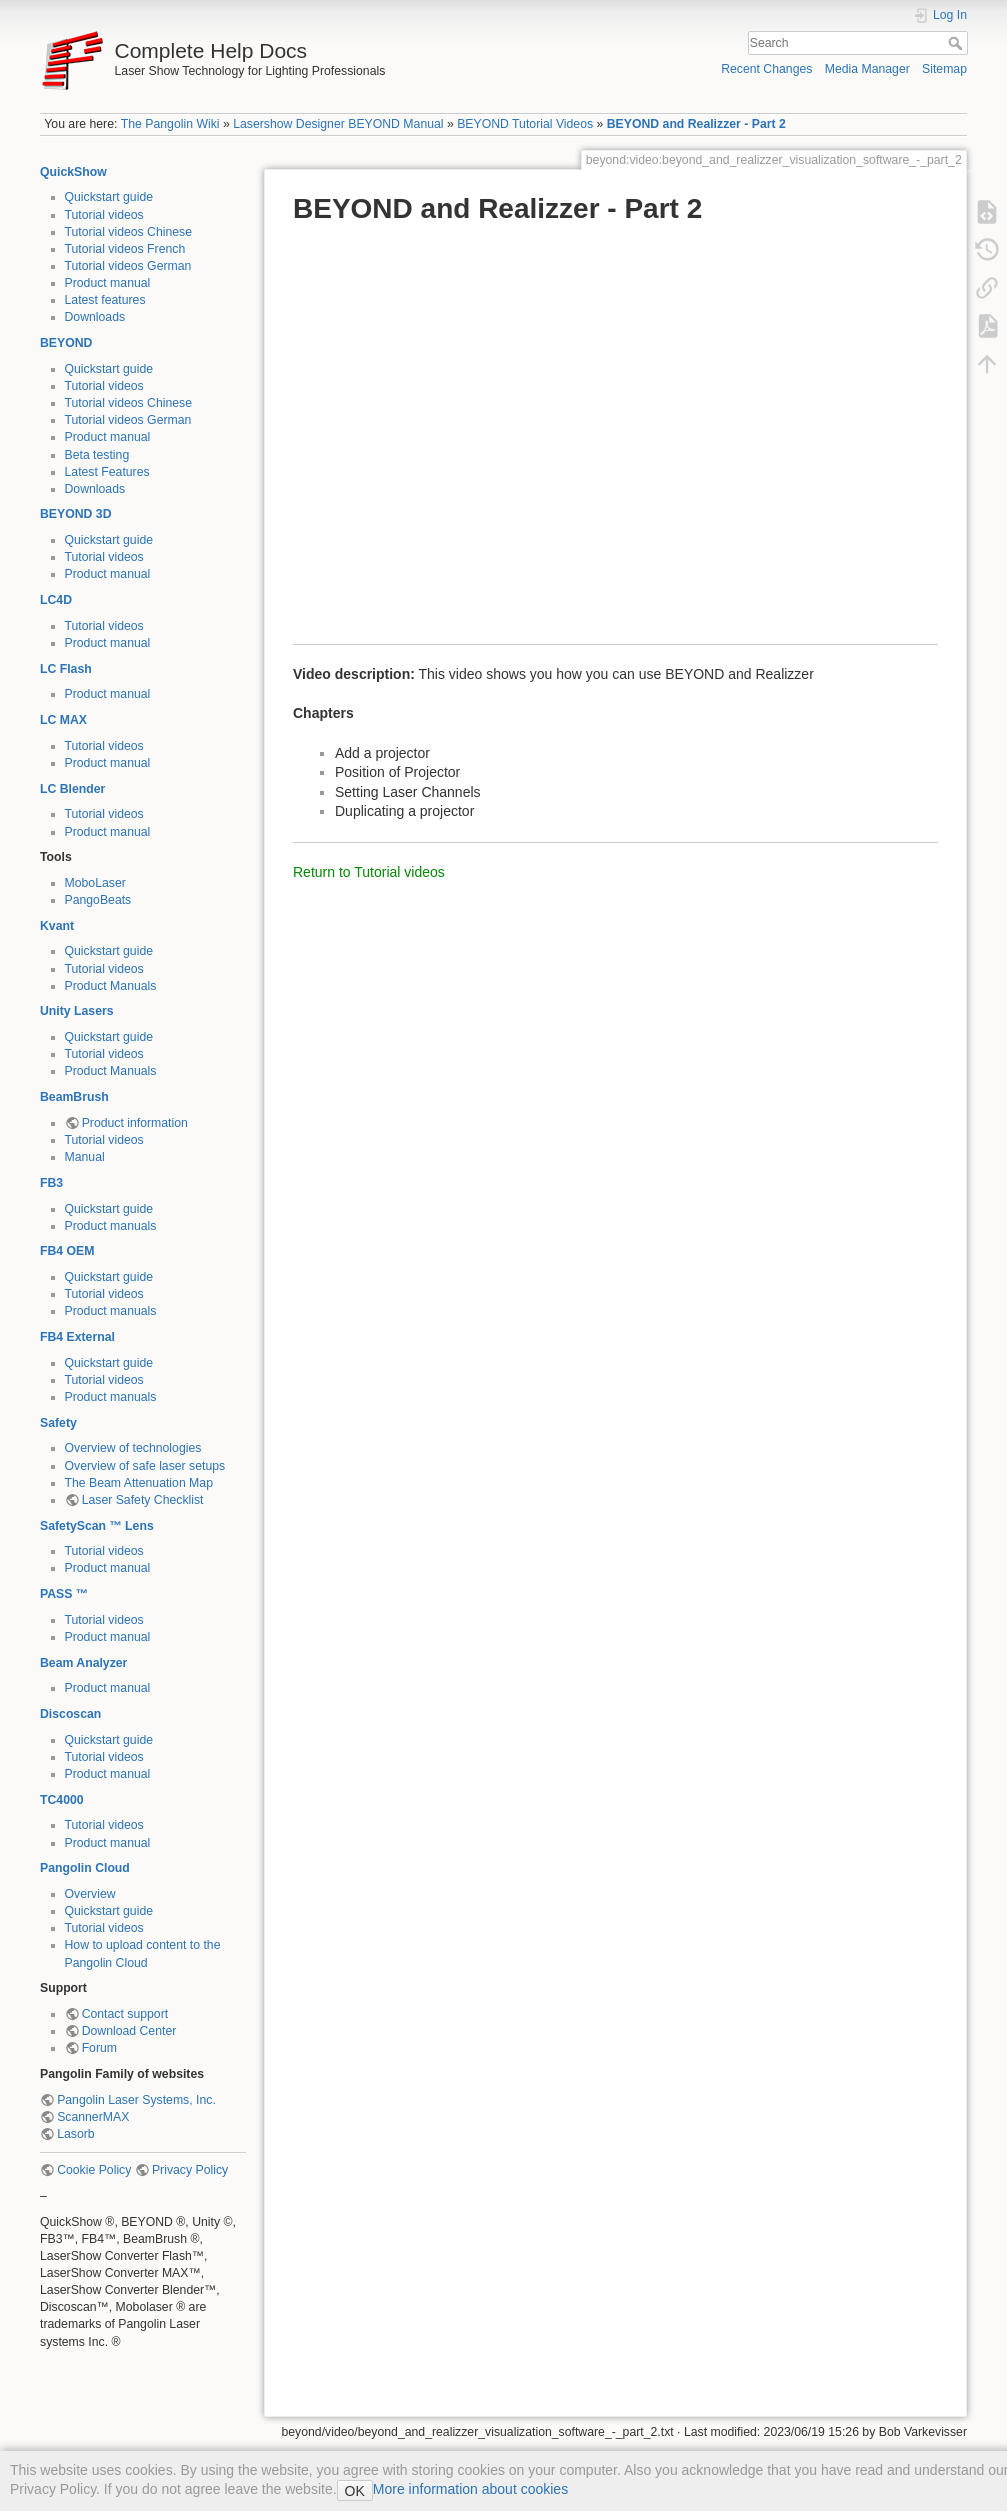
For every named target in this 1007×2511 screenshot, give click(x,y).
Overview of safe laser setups (145, 1466)
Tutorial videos (104, 215)
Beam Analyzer (83, 1663)
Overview (90, 1894)
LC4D (56, 600)
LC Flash (66, 669)
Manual (85, 1157)
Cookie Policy (94, 2170)
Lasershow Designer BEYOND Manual (338, 124)
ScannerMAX (93, 2117)
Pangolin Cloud (85, 1868)
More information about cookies (470, 2489)
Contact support (125, 2014)
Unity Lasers (77, 1011)
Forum (99, 2048)
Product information (135, 1123)
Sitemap (944, 69)
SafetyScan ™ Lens (97, 1526)
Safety (58, 1423)
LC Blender (72, 789)
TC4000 (62, 1800)
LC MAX (63, 720)
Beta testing (97, 455)
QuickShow (73, 172)
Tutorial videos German (128, 266)
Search (957, 43)
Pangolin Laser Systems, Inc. (136, 2100)
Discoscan (70, 1714)
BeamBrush (74, 1097)
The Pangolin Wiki (170, 124)
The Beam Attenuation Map (139, 1483)
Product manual (108, 283)
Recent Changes (766, 69)
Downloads (95, 317)
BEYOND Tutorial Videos (525, 124)
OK (355, 2491)
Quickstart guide (109, 197)
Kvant (57, 926)
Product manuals (111, 1226)
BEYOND (66, 343)
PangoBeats (98, 900)
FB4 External (77, 1337)
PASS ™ (64, 1594)
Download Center (129, 2031)
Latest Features (107, 472)
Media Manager (867, 69)
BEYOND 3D (75, 514)
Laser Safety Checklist (143, 1500)
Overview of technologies (133, 1448)
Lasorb (75, 2134)
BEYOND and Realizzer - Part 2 (696, 124)
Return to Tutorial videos (369, 872)
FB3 (51, 1183)
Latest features (105, 300)
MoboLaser (95, 883)
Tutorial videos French (125, 249)
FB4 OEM (67, 1251)
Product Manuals (111, 986)
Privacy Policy (190, 2170)
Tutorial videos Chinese (129, 232)
